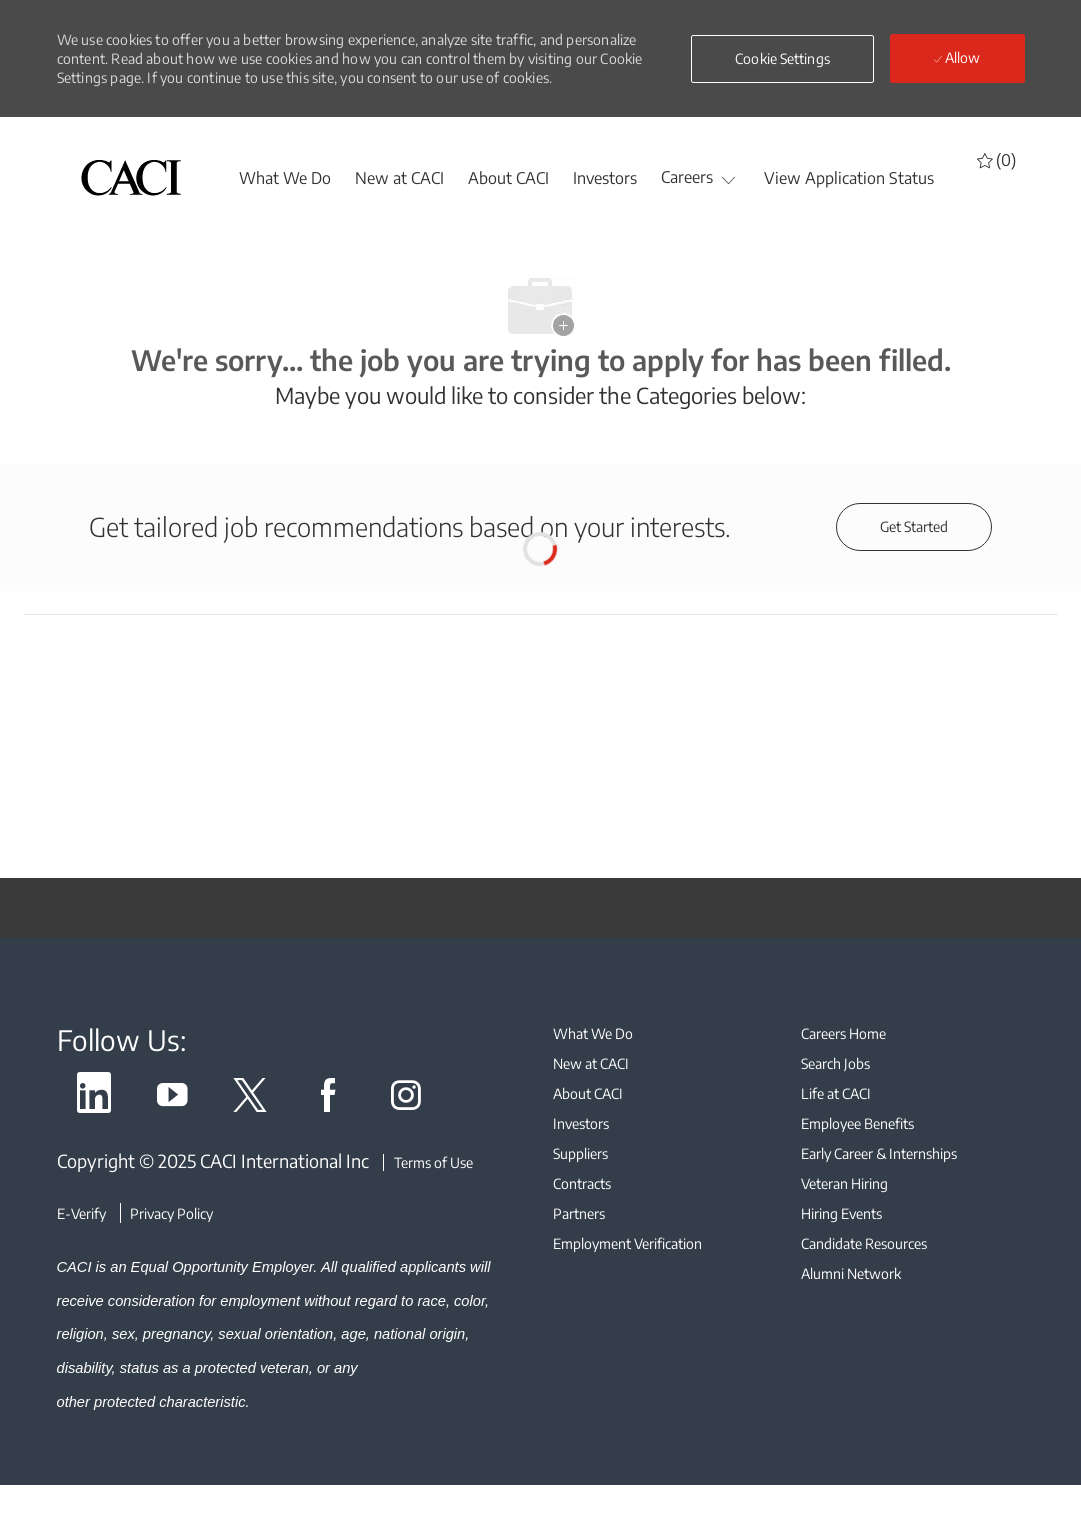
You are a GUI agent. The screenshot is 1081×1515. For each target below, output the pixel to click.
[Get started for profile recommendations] (914, 527)
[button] (782, 59)
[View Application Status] (849, 178)
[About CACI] (508, 178)
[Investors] (605, 178)
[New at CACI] (399, 178)
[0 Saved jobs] (996, 159)
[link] (94, 1098)
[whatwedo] (285, 178)
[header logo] (131, 177)
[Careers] (687, 177)
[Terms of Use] (428, 1162)
